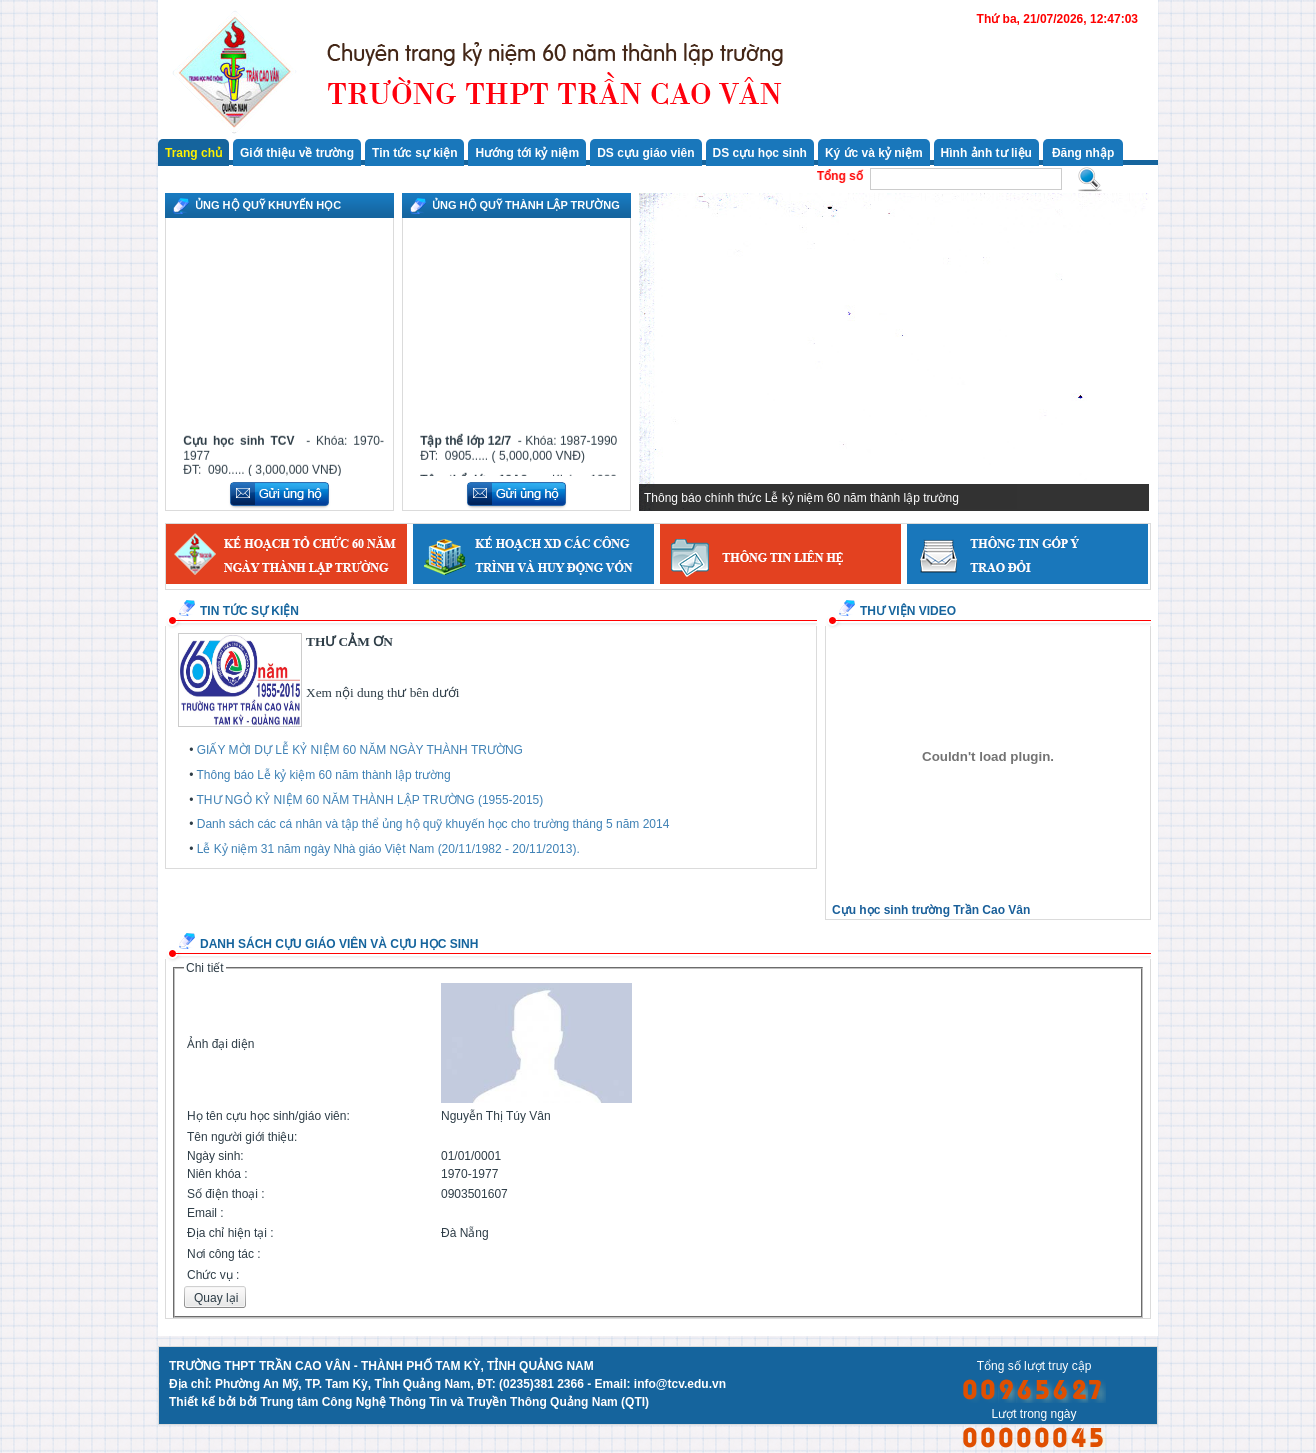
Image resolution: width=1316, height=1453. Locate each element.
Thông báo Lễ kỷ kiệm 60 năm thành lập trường (324, 775)
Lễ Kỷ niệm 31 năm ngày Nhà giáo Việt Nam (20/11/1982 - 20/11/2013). (388, 849)
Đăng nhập (1083, 153)
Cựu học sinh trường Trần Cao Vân (931, 910)
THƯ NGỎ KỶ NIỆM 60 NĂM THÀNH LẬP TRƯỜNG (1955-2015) (370, 800)
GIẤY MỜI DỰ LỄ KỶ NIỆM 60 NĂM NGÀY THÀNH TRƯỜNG (360, 750)
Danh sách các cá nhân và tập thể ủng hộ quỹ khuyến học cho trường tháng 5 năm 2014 (433, 824)
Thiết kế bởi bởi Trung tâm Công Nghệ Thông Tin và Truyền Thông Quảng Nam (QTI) (409, 1402)
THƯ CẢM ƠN (349, 641)
